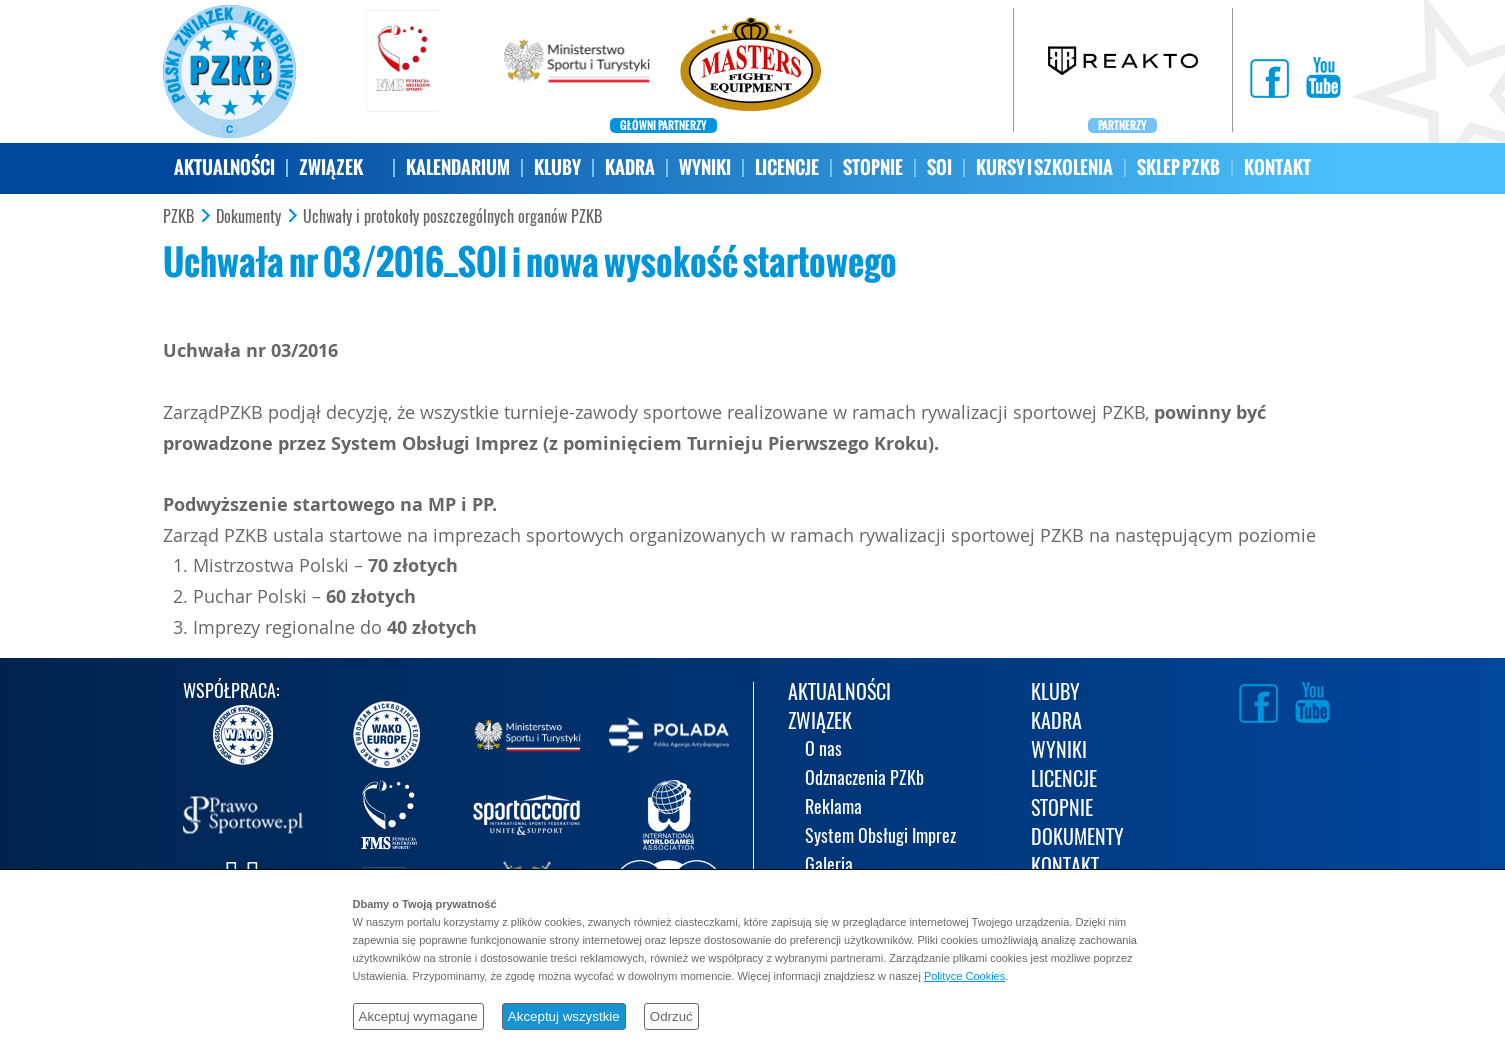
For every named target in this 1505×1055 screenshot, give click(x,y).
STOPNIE (873, 167)
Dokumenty (248, 217)
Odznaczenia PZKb (864, 779)
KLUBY (557, 167)
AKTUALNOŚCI (224, 167)
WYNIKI (705, 167)
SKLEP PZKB (1178, 167)
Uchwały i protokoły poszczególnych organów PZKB (452, 217)
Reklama (833, 808)
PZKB (178, 217)
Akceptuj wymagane (418, 1016)
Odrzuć (671, 1016)
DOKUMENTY (1077, 838)
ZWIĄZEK (331, 167)
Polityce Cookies (964, 976)
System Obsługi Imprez (880, 837)
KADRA (630, 167)
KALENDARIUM (458, 167)
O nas (823, 750)
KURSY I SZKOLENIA (1044, 167)
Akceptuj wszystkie (564, 1016)
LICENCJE (787, 167)
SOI (939, 167)
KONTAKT (1277, 167)
